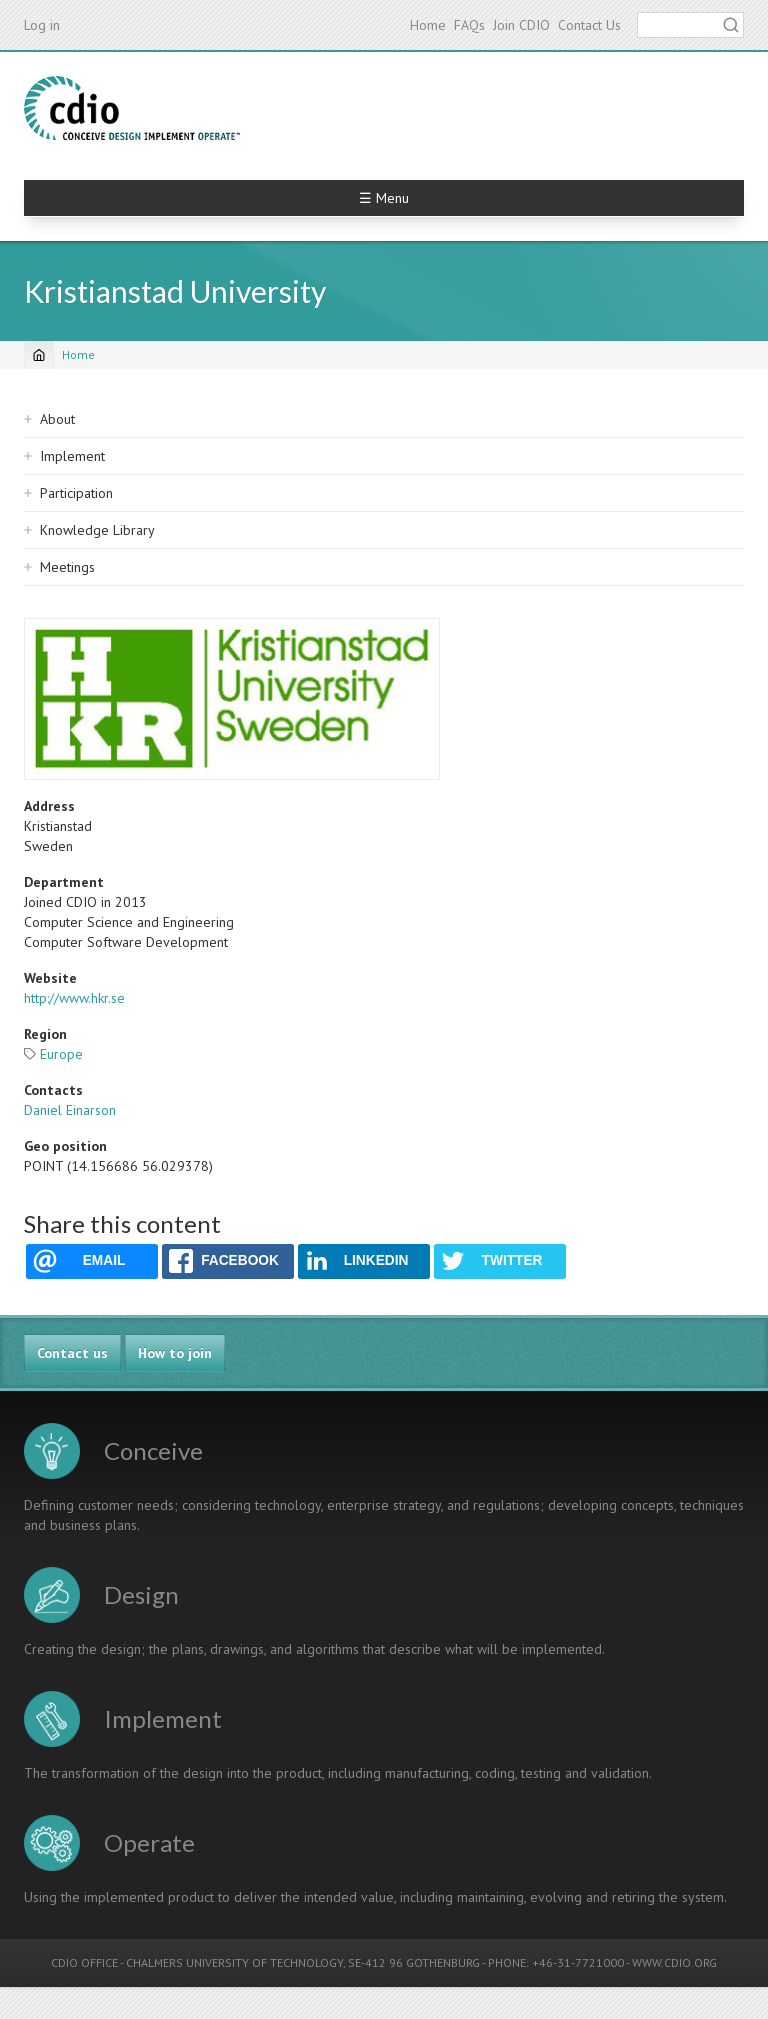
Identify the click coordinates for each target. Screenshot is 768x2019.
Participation (76, 493)
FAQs (469, 25)
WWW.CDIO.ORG (674, 1962)
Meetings (67, 567)
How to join (175, 1353)
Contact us (72, 1353)
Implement (72, 456)
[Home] (39, 355)
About (57, 419)
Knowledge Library (97, 530)
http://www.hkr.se (74, 998)
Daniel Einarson (70, 1110)
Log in (42, 25)
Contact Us (589, 25)
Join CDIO (521, 25)
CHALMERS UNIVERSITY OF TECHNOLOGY (234, 1962)
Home (428, 25)
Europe (61, 1054)
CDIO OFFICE (84, 1962)
